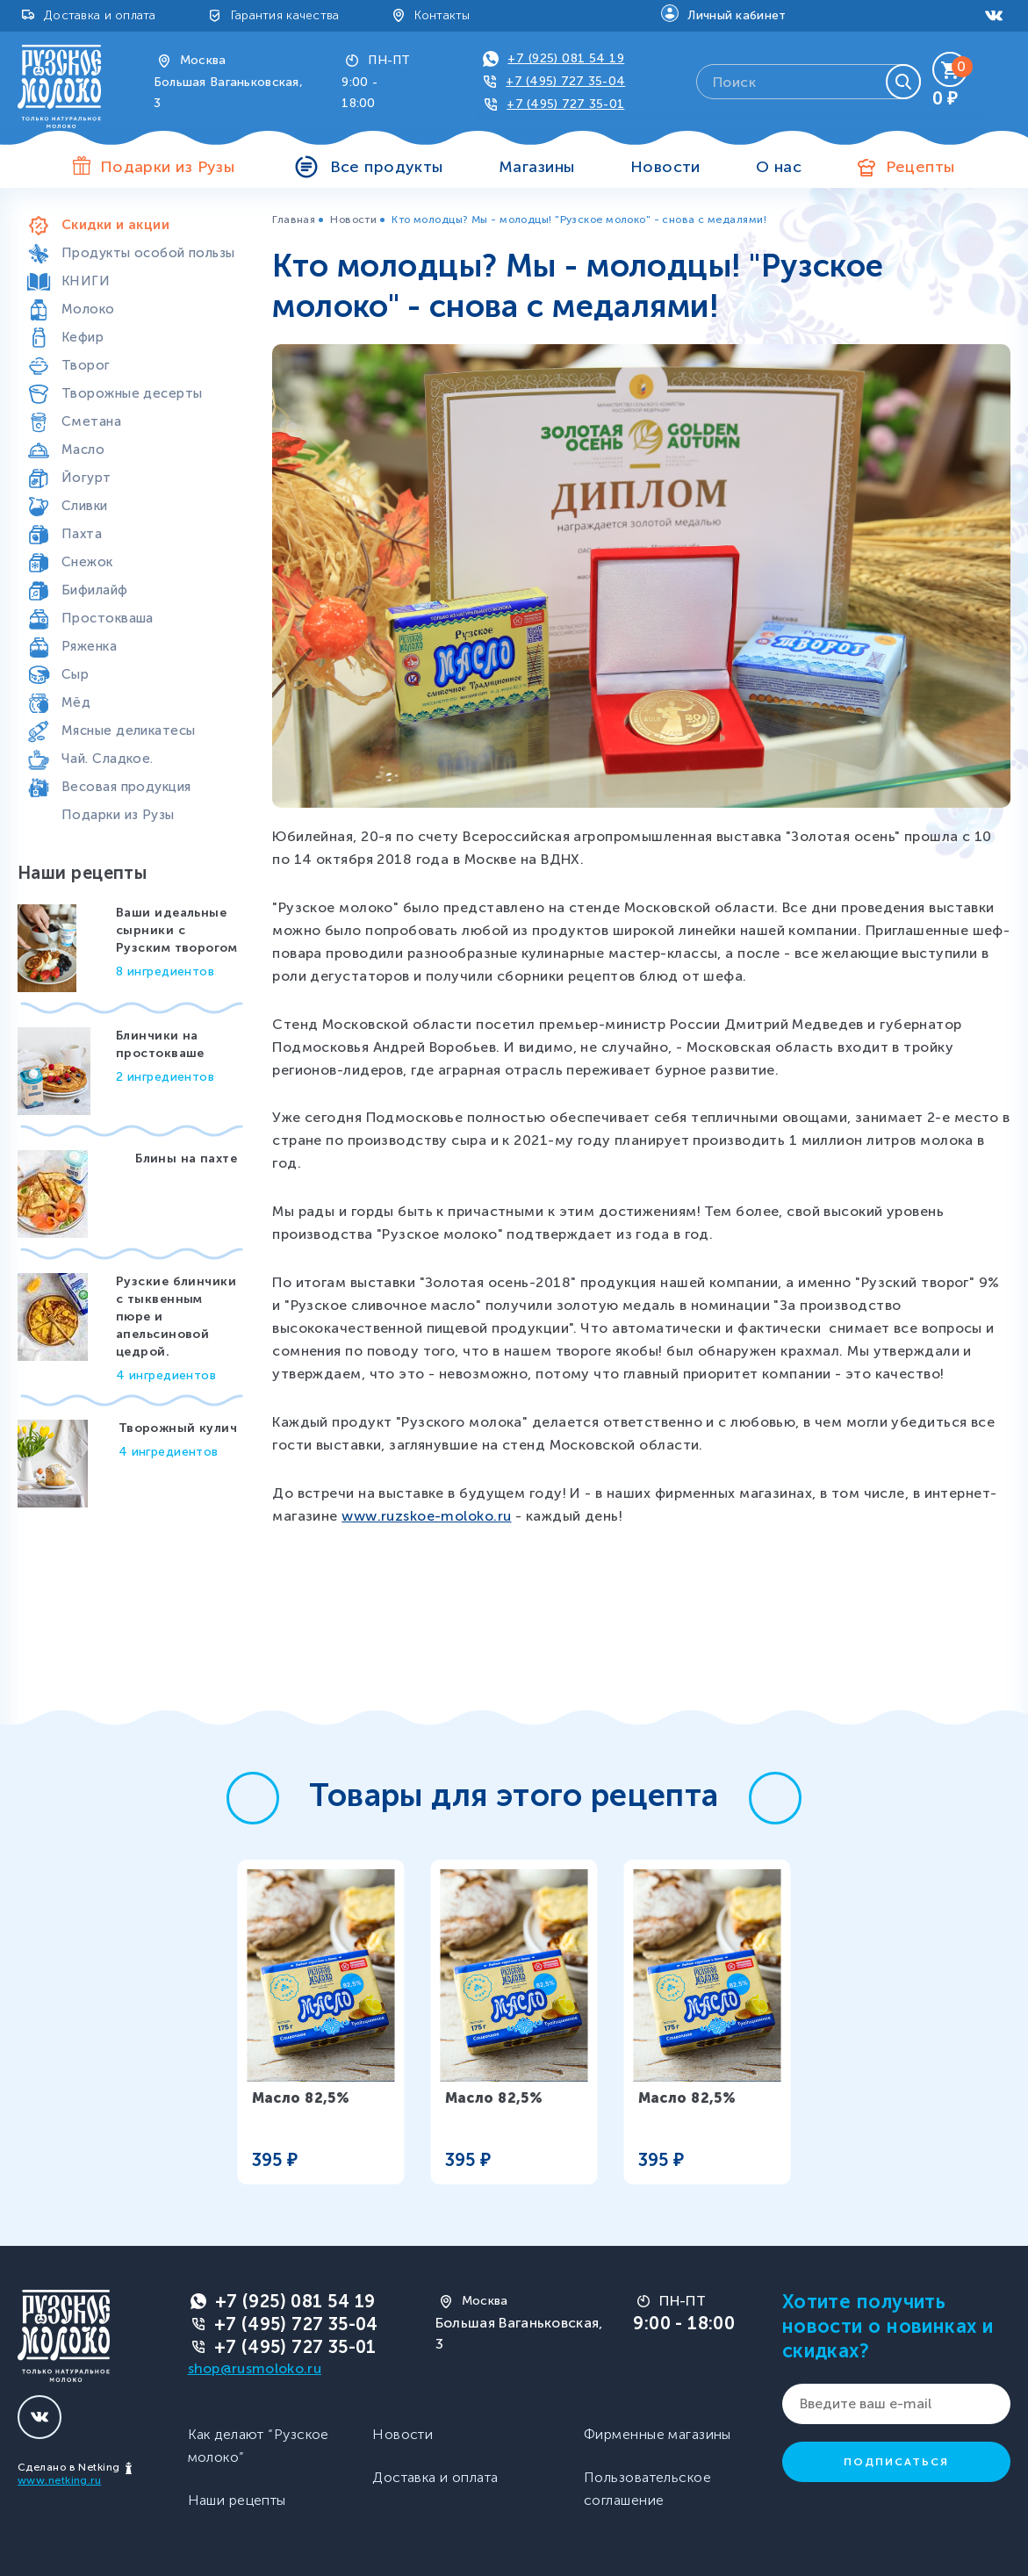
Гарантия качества (285, 15)
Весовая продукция (126, 787)
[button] (252, 1798)
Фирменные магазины (657, 2434)
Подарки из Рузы (118, 815)
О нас (779, 166)
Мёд (75, 702)
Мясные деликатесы (128, 730)
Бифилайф (94, 590)
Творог (86, 365)
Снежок (87, 562)
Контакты (442, 15)
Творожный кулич (178, 1428)
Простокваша (107, 618)
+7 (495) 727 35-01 (565, 104)
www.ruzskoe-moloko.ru (426, 1515)
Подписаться (896, 2462)
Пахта (81, 534)
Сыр (75, 674)
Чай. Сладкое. (107, 758)
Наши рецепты (237, 2500)
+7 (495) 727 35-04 (565, 81)
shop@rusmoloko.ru (254, 2368)
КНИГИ (85, 281)
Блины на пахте (186, 1158)
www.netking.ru (59, 2480)
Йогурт (86, 478)
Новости (665, 166)
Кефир (82, 337)
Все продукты (386, 166)
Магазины (537, 166)
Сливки (84, 506)
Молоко (88, 309)
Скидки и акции (115, 225)
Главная (293, 219)
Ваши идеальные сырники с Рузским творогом (176, 930)
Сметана (91, 421)
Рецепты (920, 166)
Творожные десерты (131, 393)
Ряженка (89, 646)
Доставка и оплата (100, 15)
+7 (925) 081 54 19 (565, 58)
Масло (82, 449)
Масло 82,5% (301, 2098)
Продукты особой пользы (148, 253)
